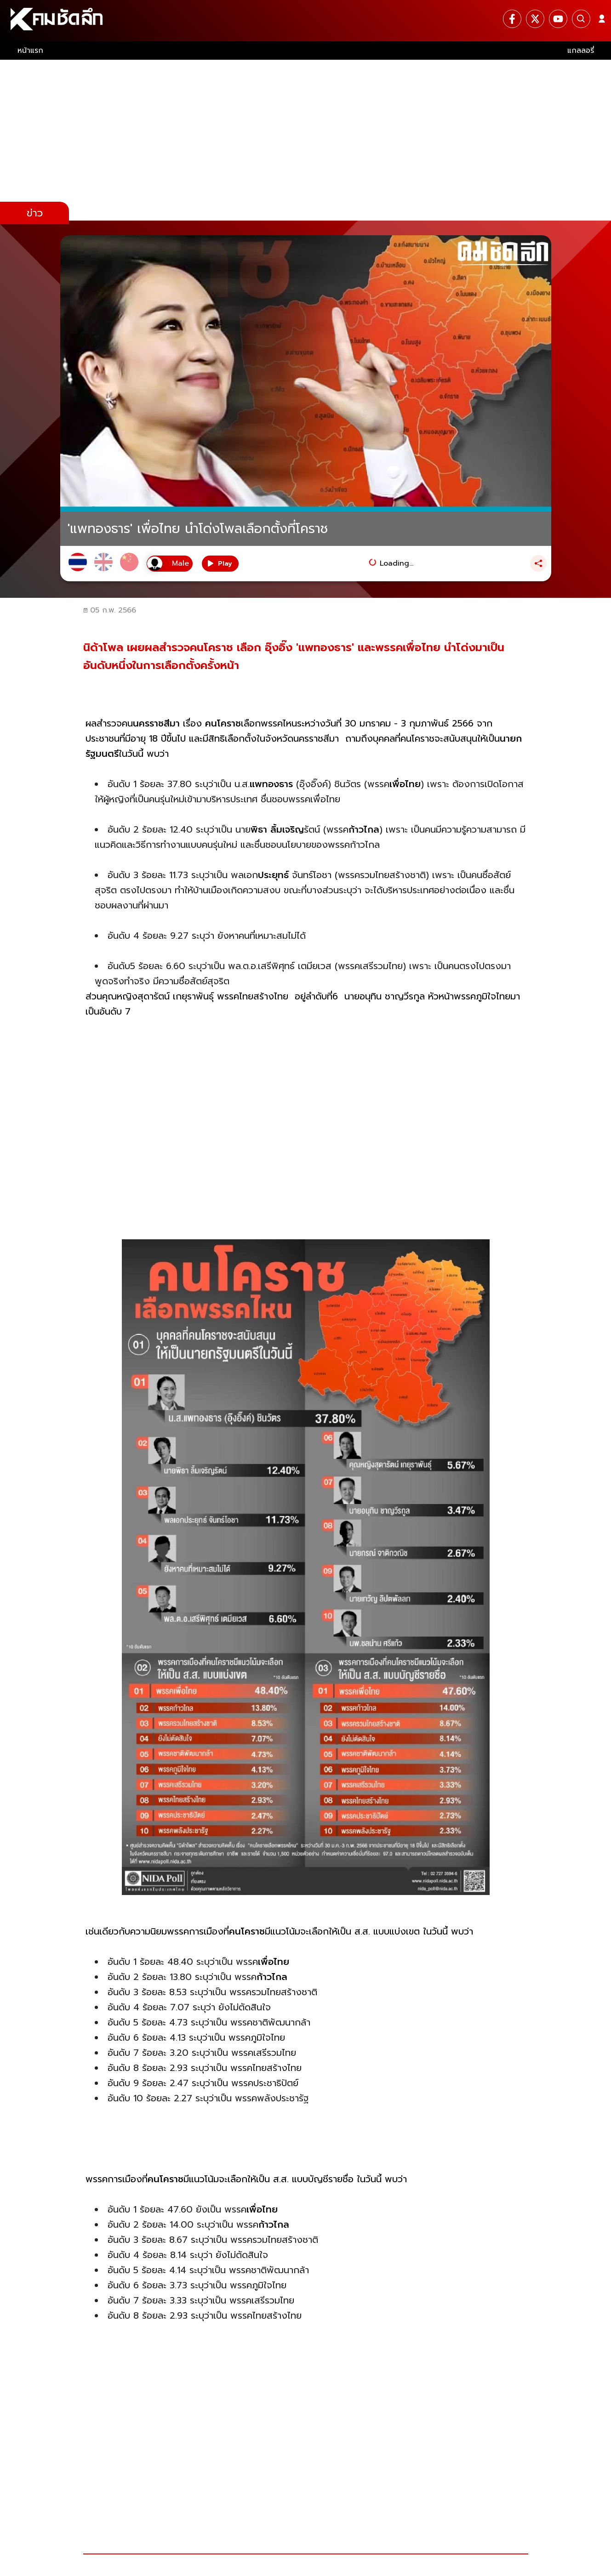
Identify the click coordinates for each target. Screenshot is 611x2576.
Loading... (396, 563)
